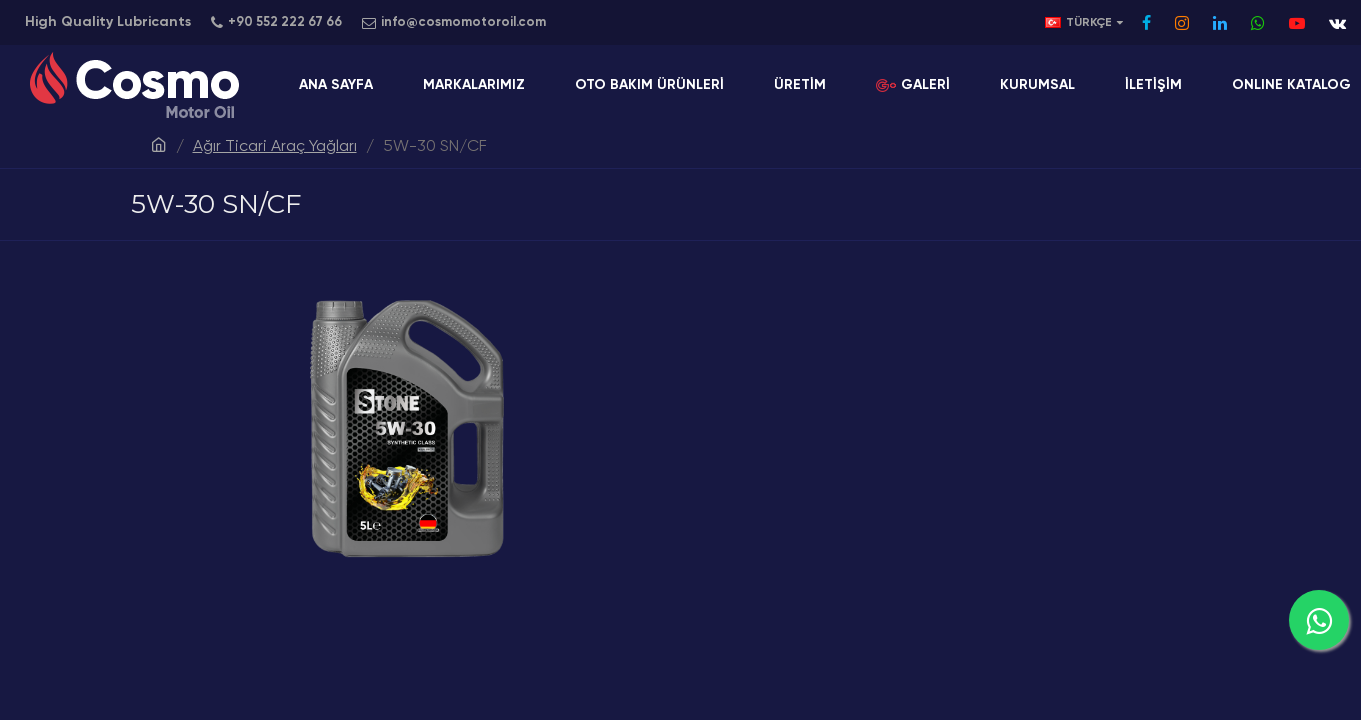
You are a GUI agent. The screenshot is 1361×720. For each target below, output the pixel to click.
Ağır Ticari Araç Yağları (275, 147)
